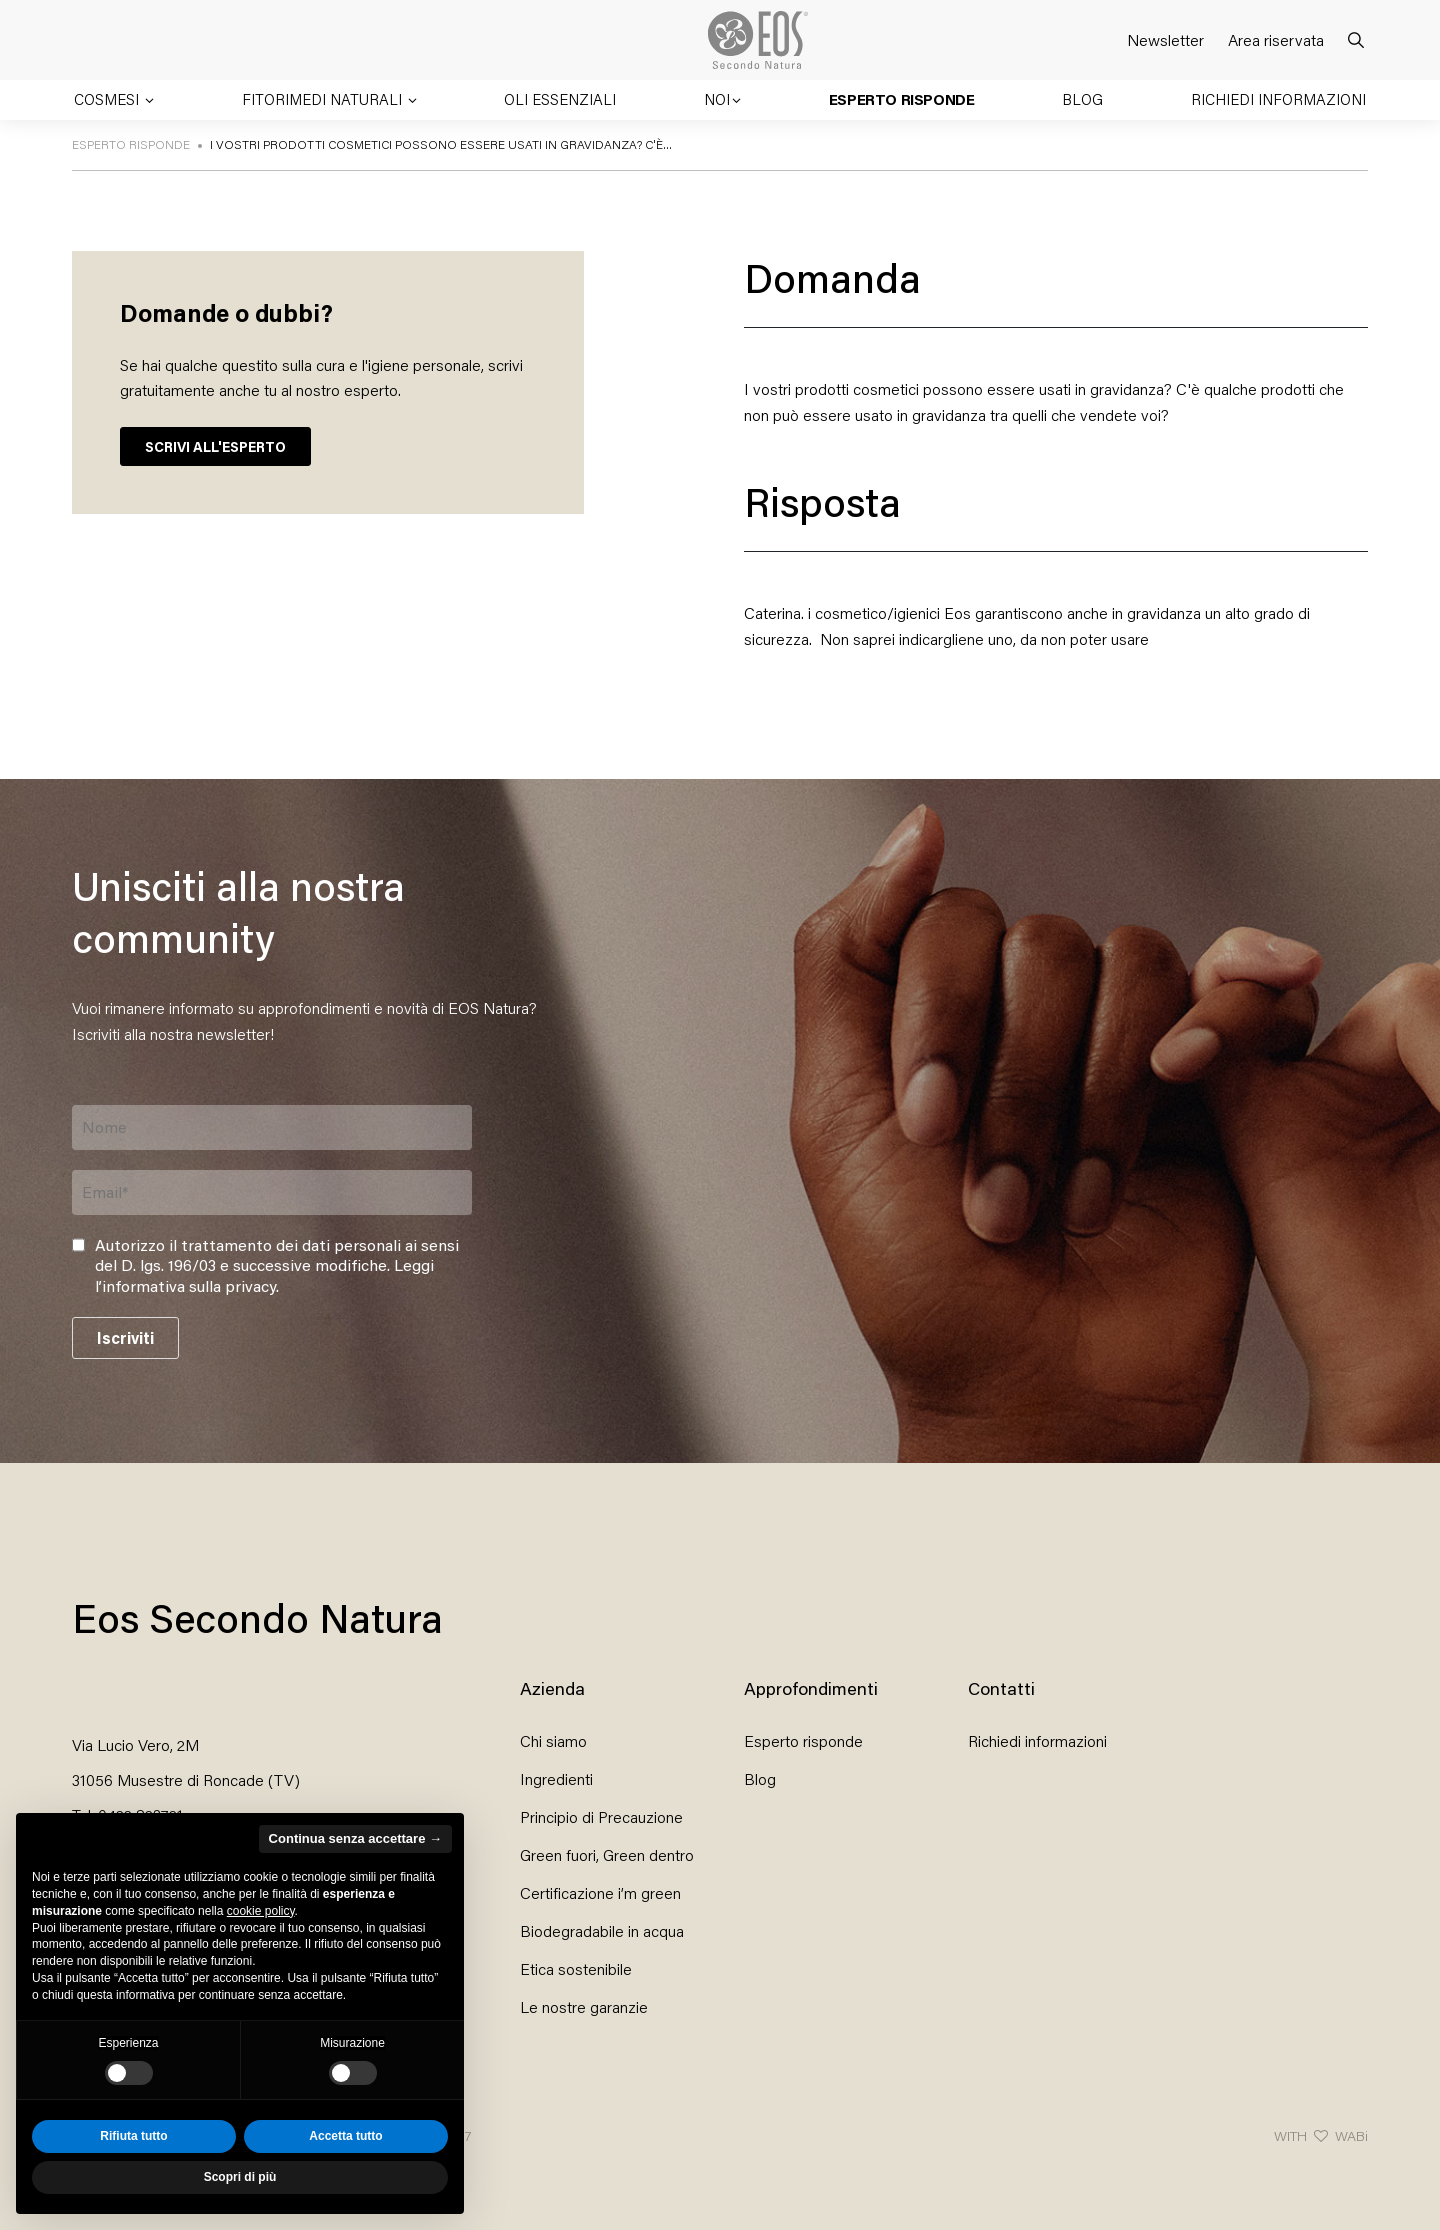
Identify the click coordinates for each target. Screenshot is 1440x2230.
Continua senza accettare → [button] (355, 1838)
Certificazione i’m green (600, 1892)
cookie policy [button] (261, 1911)
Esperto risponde (902, 99)
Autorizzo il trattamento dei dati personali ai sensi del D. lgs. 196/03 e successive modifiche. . (277, 1266)
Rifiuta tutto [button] (133, 2136)
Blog (1082, 99)
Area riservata (1276, 39)
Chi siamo (553, 1740)
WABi (1351, 2135)
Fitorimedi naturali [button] (324, 99)
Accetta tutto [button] (345, 2136)
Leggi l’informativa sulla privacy (264, 1275)
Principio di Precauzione (601, 1816)
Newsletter (1165, 39)
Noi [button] (717, 99)
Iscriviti (125, 1337)
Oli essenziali (560, 99)
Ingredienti (556, 1778)
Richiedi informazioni (1278, 99)
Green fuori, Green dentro (607, 1854)
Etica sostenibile (576, 1968)
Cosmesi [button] (108, 99)
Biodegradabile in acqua (602, 1930)
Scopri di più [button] (240, 2177)
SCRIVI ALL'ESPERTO (215, 446)
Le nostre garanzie (584, 2006)
